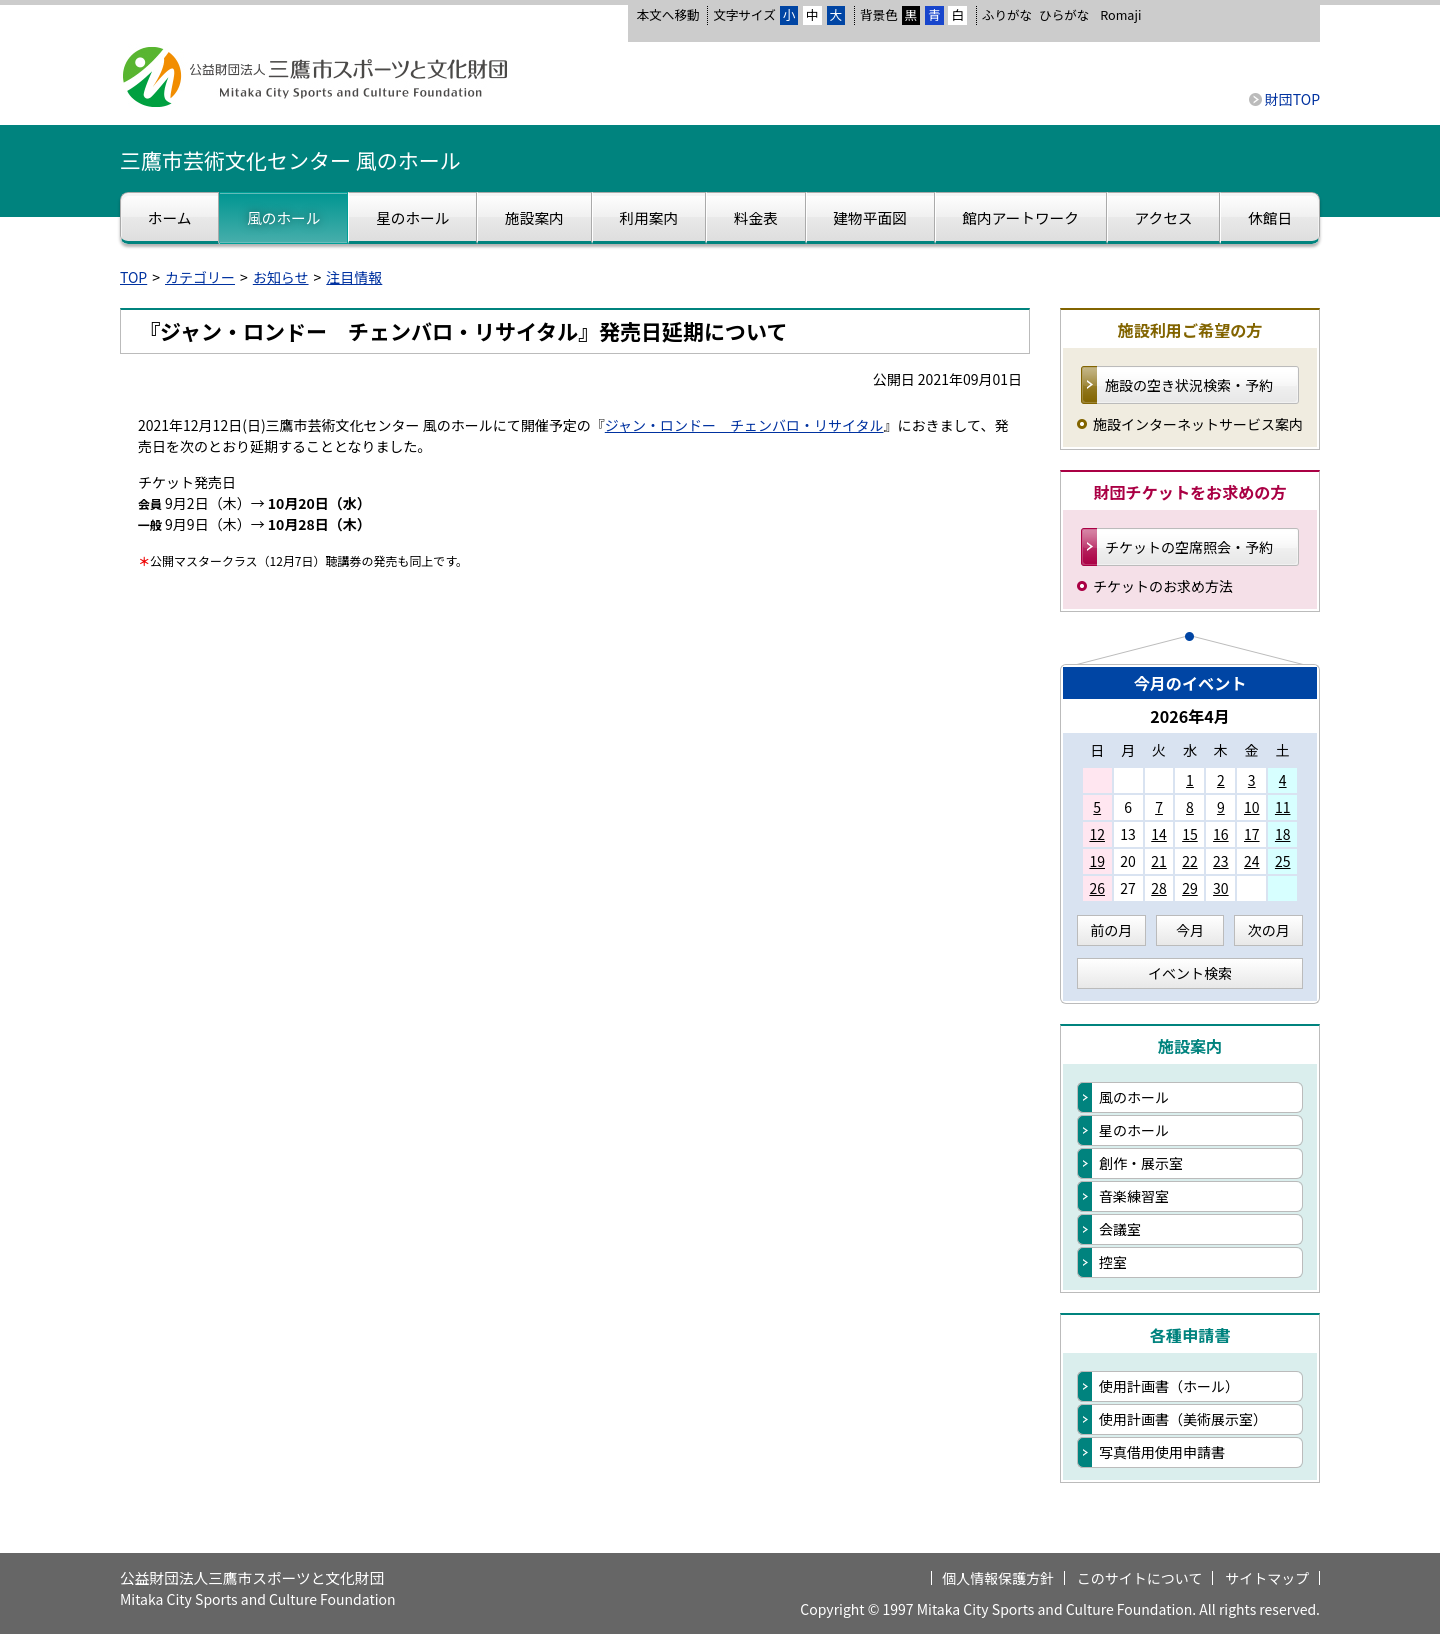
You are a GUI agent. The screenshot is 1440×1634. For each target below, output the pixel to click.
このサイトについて (1140, 1578)
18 (1283, 834)
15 (1190, 834)
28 (1159, 888)
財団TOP (1292, 99)
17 (1252, 834)
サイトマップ (1267, 1578)
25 (1283, 861)
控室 (1113, 1262)
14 (1159, 834)
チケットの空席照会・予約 (1189, 547)
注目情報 (354, 277)
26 (1097, 888)
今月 (1190, 930)
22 (1190, 861)
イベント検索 (1190, 973)
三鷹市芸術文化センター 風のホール (290, 160)
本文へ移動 (667, 14)
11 (1283, 807)
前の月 (1111, 930)
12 (1097, 834)
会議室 (1120, 1229)
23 (1221, 861)
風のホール (1134, 1097)
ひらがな (1064, 15)
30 (1221, 888)
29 (1190, 888)
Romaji (1120, 15)
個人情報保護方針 (998, 1578)
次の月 (1269, 930)
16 (1221, 834)
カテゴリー (200, 277)
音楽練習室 (1134, 1196)
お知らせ (281, 277)
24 (1252, 861)
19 (1097, 861)
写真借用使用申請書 (1162, 1452)
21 (1159, 861)
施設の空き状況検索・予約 (1189, 385)
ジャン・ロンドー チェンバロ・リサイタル (744, 425)
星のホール (1134, 1130)
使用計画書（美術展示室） (1183, 1419)
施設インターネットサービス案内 (1198, 424)
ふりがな (1007, 14)
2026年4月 (1190, 716)
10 (1252, 807)
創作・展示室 (1141, 1163)
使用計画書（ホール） (1169, 1386)
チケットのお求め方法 (1163, 586)
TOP (133, 277)
